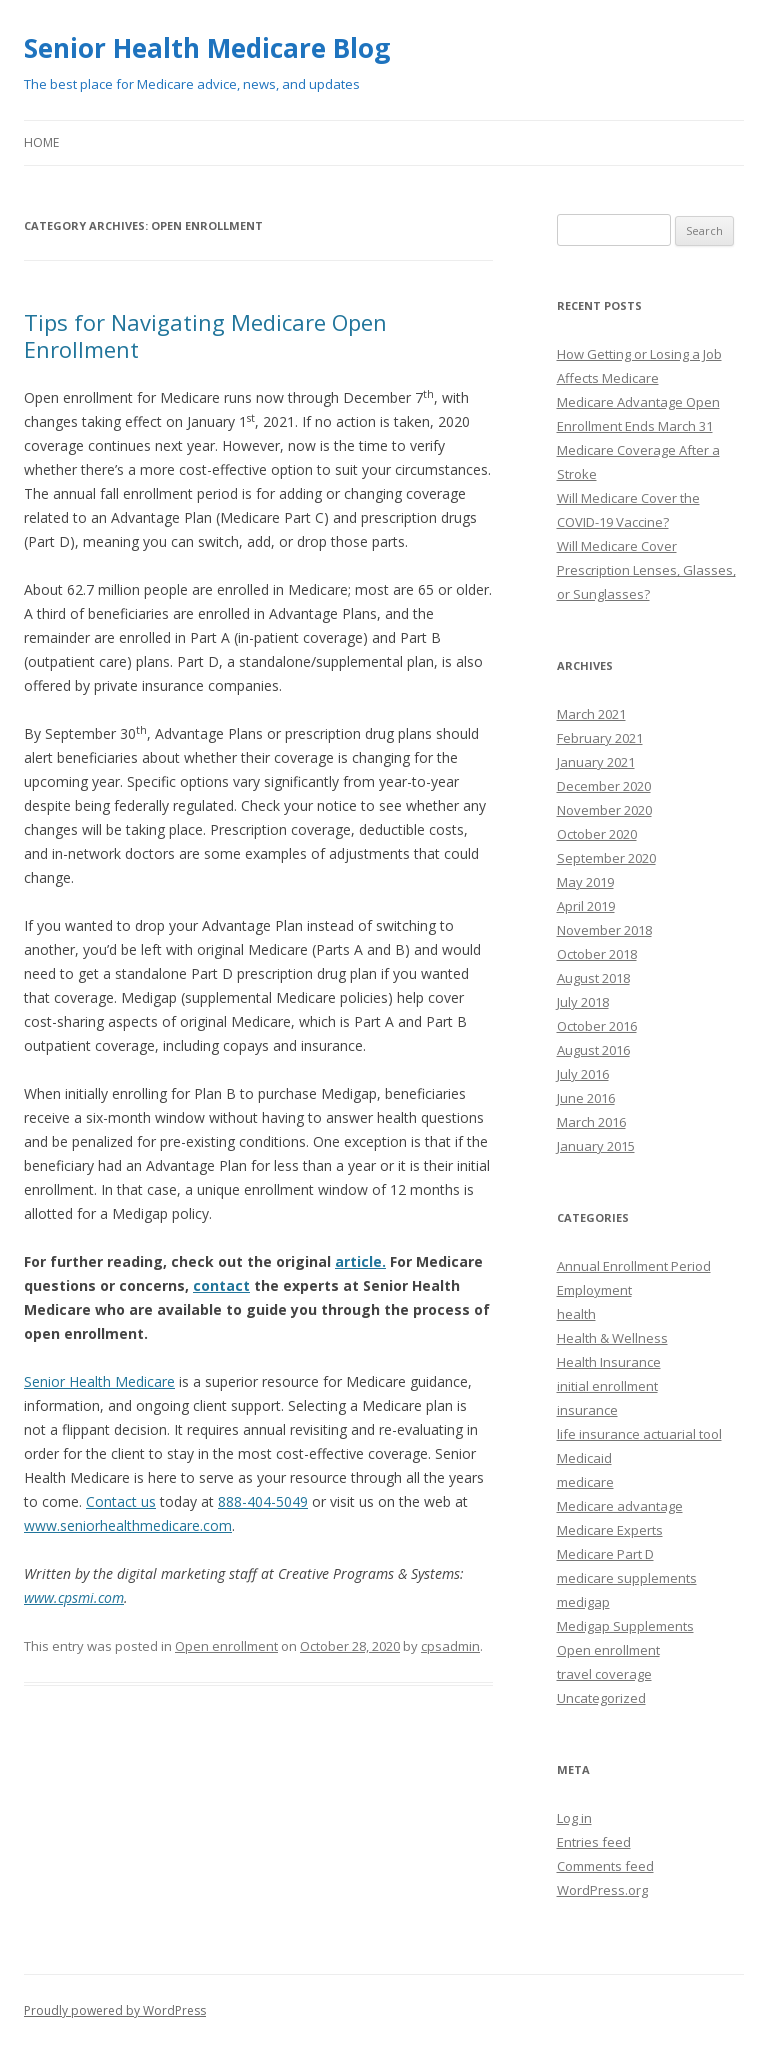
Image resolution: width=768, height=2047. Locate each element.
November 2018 (604, 930)
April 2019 (586, 906)
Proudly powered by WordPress (115, 2010)
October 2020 (597, 834)
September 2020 (606, 858)
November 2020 (604, 810)
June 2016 (586, 1098)
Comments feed (605, 1866)
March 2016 (591, 1122)
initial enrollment (607, 1386)
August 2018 (593, 978)
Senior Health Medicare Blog (207, 48)
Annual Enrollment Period (634, 1266)
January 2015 (596, 1146)
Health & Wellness (612, 1338)
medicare (585, 1482)
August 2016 (593, 1050)
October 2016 (597, 1026)
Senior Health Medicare (99, 1381)
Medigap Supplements (625, 1626)
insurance (587, 1410)
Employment (594, 1290)
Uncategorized (601, 1698)
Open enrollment (226, 1646)
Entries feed (594, 1842)
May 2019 (585, 882)
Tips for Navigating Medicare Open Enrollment (205, 335)
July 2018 (583, 1002)
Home (41, 142)
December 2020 (604, 786)
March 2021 (591, 714)
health (576, 1314)
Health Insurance (609, 1362)
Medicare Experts (610, 1530)
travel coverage (604, 1674)
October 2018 (597, 954)
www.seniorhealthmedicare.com (128, 1525)
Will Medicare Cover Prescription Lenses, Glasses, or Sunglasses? (646, 570)
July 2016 (583, 1074)
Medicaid (584, 1458)
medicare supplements (627, 1578)
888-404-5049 (263, 1501)
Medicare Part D (605, 1554)
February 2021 (600, 738)
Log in (574, 1818)
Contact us (121, 1501)
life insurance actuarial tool (639, 1434)
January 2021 (596, 762)
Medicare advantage (620, 1506)
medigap (583, 1602)
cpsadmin (450, 1646)
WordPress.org (602, 1890)
